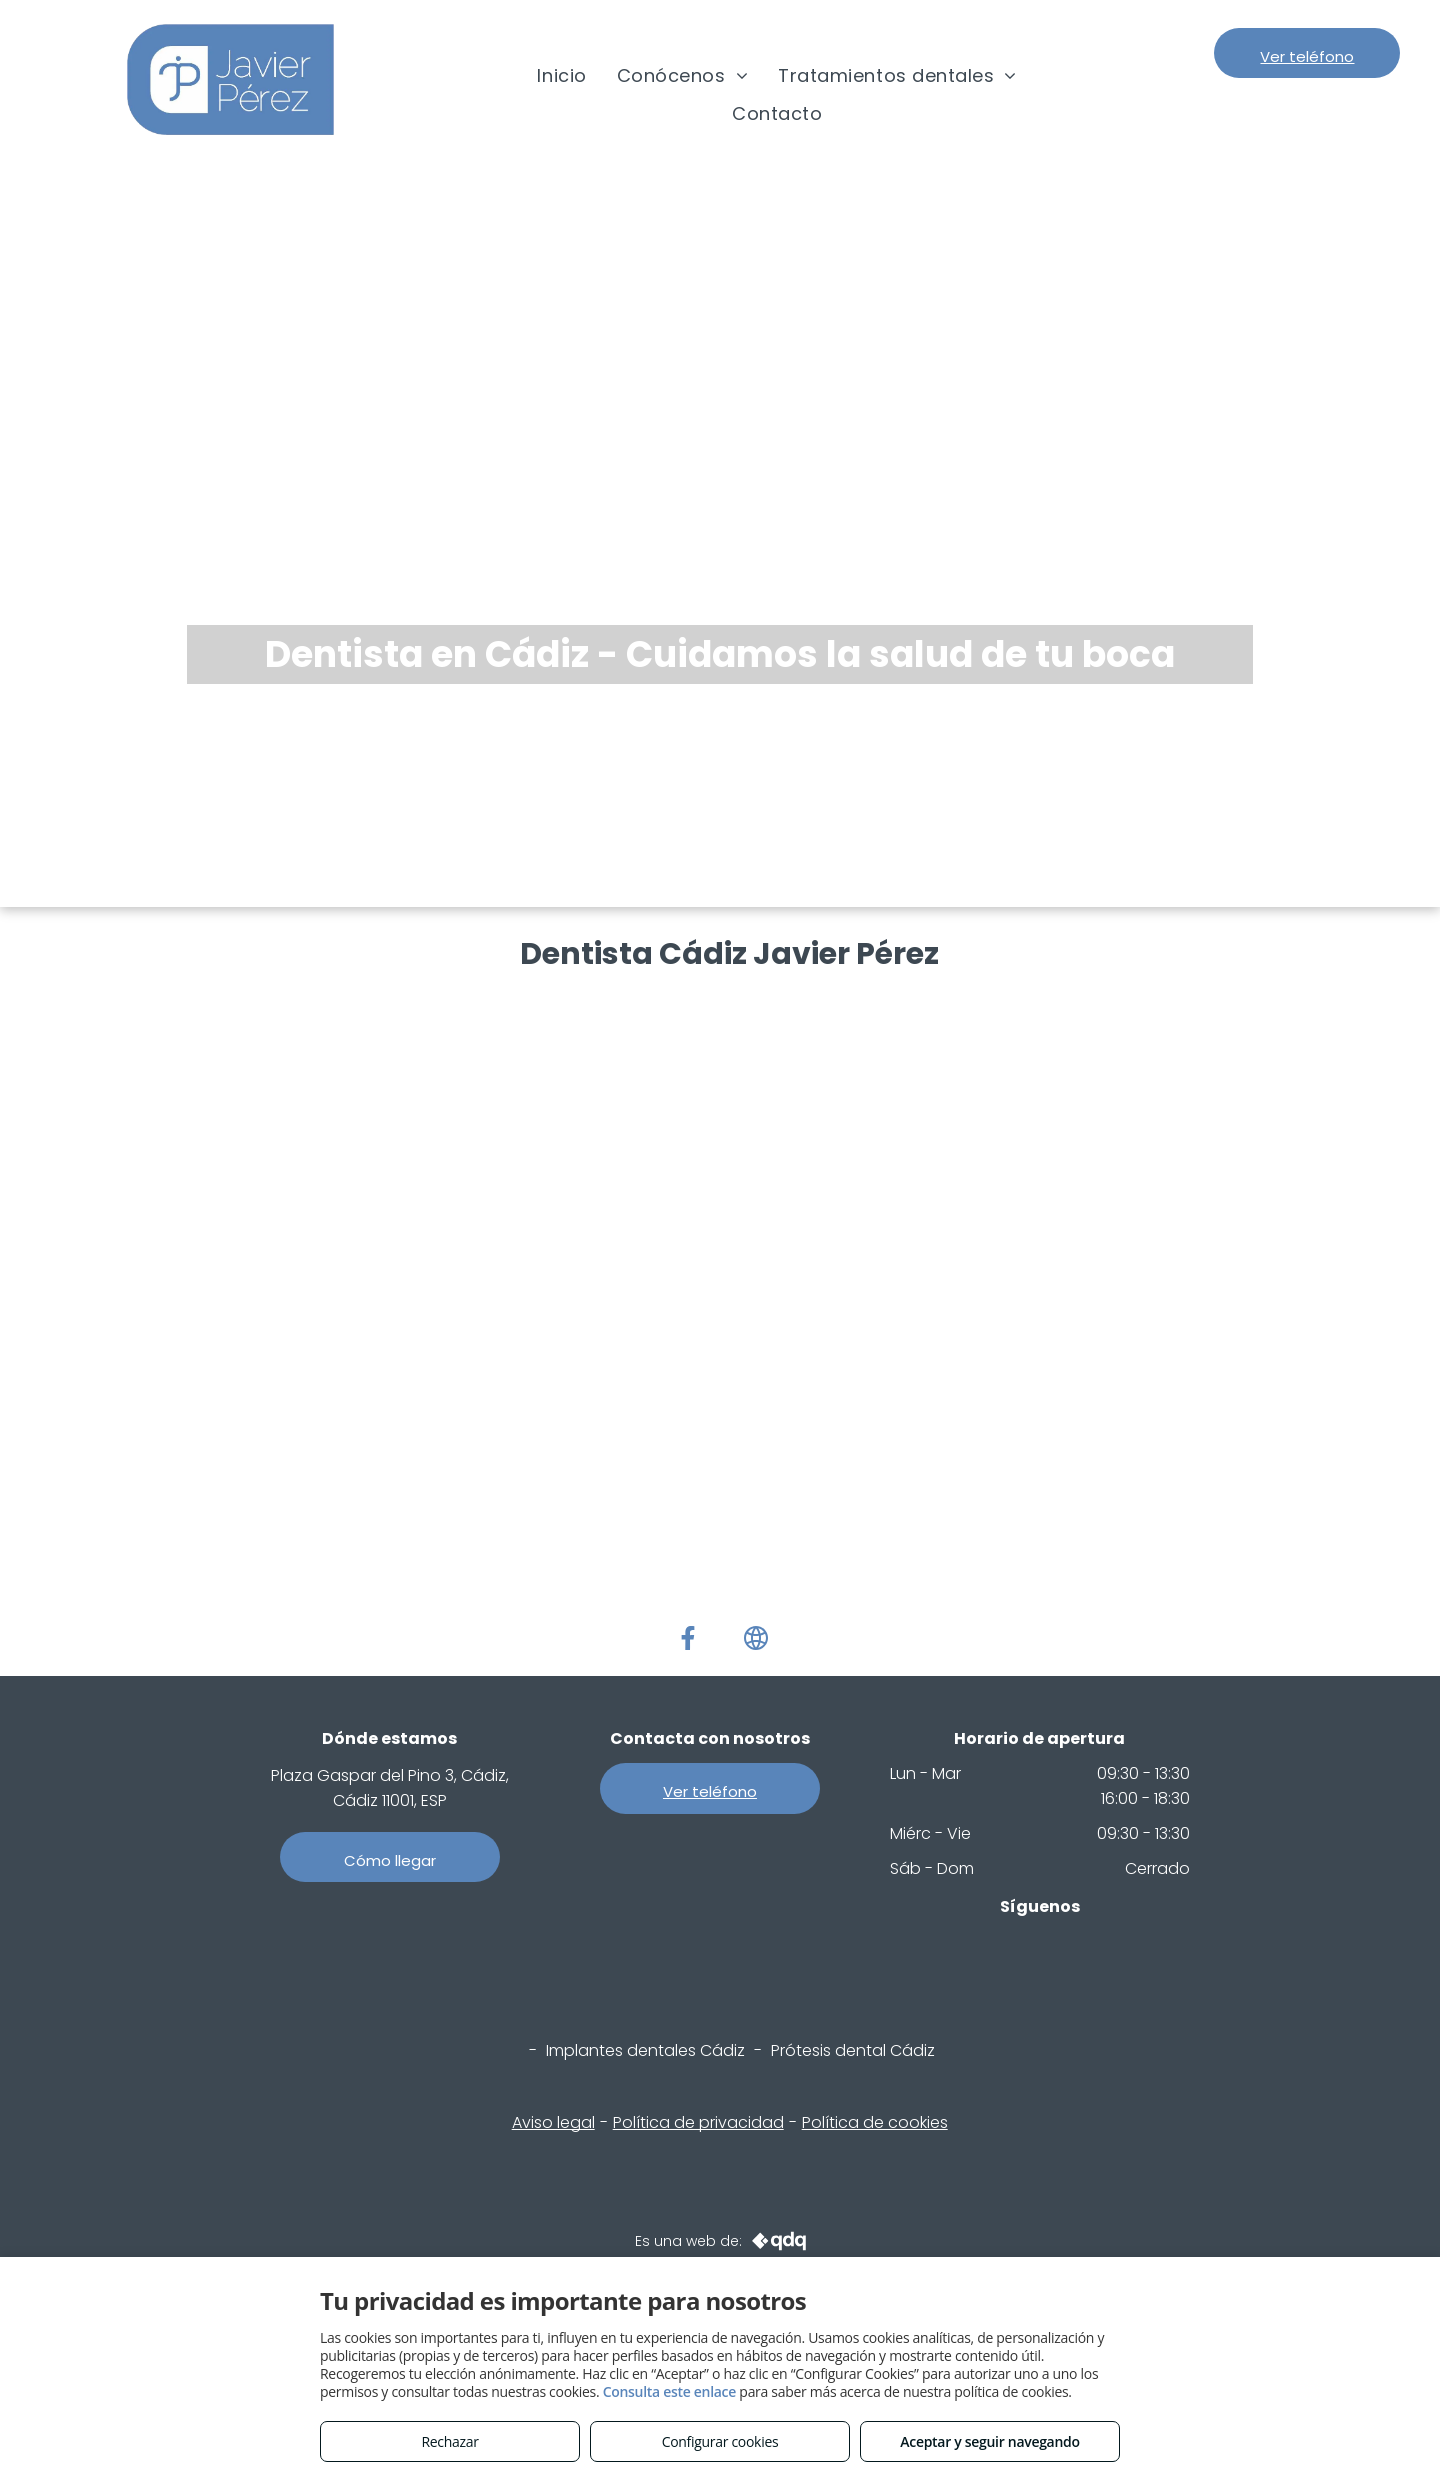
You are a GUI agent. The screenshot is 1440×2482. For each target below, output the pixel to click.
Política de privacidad (698, 2122)
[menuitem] (561, 76)
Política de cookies (875, 2122)
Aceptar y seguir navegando (989, 2441)
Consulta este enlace (669, 2391)
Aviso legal (553, 2122)
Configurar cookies (720, 2441)
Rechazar (449, 2441)
